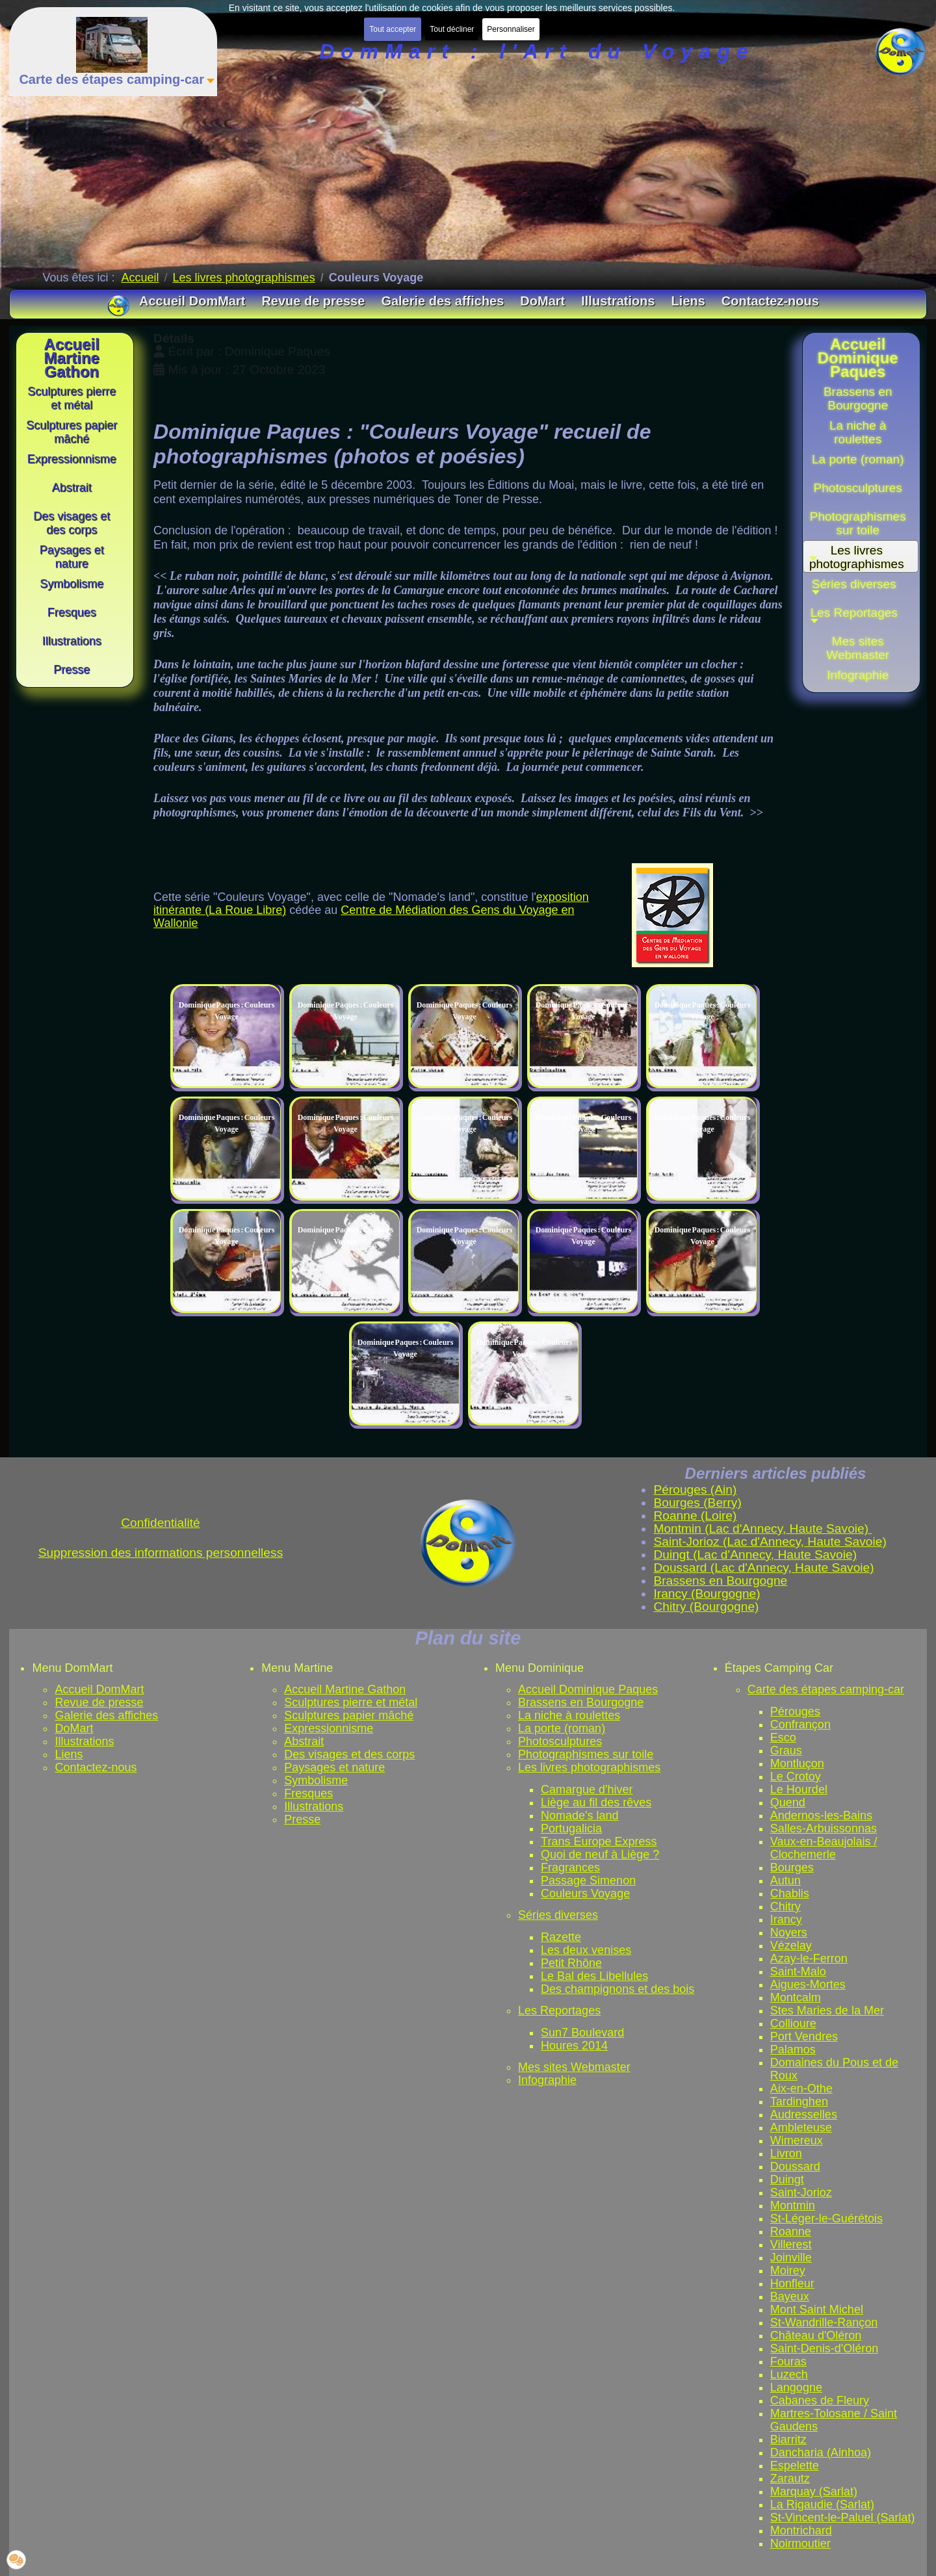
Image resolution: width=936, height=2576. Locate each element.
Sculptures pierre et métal (350, 1702)
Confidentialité (160, 1522)
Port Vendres (804, 2036)
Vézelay (791, 1945)
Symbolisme (316, 1780)
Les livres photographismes (589, 1767)
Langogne (796, 2387)
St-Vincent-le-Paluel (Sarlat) (842, 2517)
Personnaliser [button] (510, 29)
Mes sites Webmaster (574, 2067)
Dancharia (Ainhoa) (820, 2452)
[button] (858, 588)
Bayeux (789, 2296)
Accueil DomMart (99, 1689)
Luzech (789, 2374)
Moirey (787, 2270)
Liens (69, 1754)
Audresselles (803, 2114)
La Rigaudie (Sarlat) (822, 2504)
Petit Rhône (571, 1963)
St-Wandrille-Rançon (824, 2322)
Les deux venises (586, 1950)
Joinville (791, 2257)
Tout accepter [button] (392, 29)
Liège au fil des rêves (596, 1802)
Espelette (794, 2465)
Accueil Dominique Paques (588, 1689)
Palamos (793, 2049)
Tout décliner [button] (452, 29)
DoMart (74, 1728)
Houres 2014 (574, 2045)
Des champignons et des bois (617, 1989)
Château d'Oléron (816, 2335)
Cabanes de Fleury (819, 2400)
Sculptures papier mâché (348, 1715)
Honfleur (792, 2283)
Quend (787, 1802)
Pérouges (795, 1711)
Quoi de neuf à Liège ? (600, 1854)
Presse (302, 1819)
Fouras (788, 2361)
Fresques (308, 1793)
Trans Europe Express (598, 1841)
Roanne (790, 2231)
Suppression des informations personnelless (160, 1552)
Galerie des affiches (106, 1715)
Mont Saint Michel (816, 2309)
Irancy (786, 1919)
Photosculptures (560, 1741)
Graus (786, 1750)
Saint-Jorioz (801, 2192)
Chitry (785, 1906)
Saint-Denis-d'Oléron (824, 2348)
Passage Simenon (588, 1880)
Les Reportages (559, 2010)
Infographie (547, 2080)
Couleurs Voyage (585, 1893)
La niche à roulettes (569, 1715)
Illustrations (84, 1741)
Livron (786, 2153)
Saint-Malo (798, 1971)
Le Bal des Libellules (594, 1976)
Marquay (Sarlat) (813, 2491)
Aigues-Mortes (808, 1984)
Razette (561, 1937)
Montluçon (797, 1763)
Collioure (793, 2023)
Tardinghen (799, 2101)
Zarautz (790, 2478)
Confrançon (800, 1724)
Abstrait (304, 1741)
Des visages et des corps (349, 1754)
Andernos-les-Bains (821, 1815)
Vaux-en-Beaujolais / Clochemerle (824, 1848)
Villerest (791, 2244)
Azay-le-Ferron (809, 1958)
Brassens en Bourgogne (581, 1702)
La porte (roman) (561, 1728)
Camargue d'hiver (587, 1789)
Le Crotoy (795, 1776)
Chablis (789, 1893)
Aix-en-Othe (801, 2088)
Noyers (788, 1932)
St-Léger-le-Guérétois (826, 2218)
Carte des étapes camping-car (826, 1689)
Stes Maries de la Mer (827, 2010)
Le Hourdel (798, 1789)
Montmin (792, 2205)
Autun (785, 1880)
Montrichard (801, 2530)
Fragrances (570, 1867)
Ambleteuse (801, 2127)
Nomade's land (580, 1815)
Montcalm (795, 1997)
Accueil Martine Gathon (345, 1689)
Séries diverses (558, 1914)
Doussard (795, 2166)
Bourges (792, 1867)
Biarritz (788, 2439)
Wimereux (796, 2140)
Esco (783, 1737)
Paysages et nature (334, 1767)
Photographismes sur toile (585, 1754)
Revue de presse (99, 1702)
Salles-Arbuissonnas (823, 1828)
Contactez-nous (95, 1767)
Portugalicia (571, 1828)
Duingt (787, 2179)
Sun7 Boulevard (582, 2032)
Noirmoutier (800, 2543)
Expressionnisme (328, 1728)
